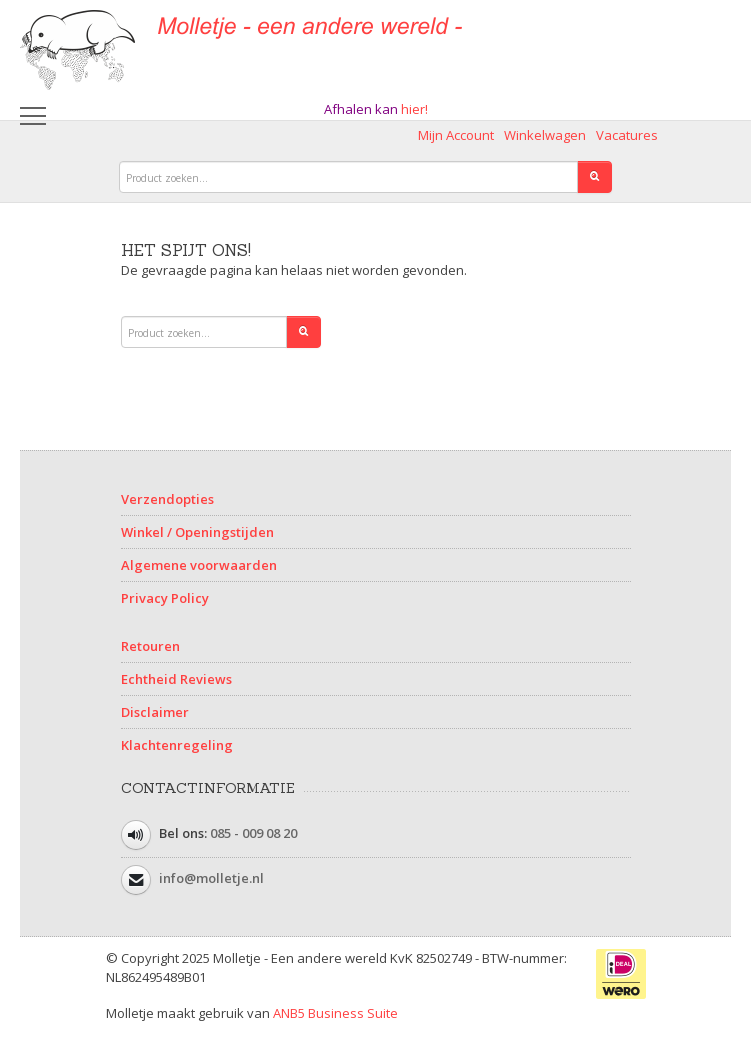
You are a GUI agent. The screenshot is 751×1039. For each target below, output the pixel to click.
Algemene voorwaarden (199, 565)
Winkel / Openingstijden (197, 532)
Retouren (150, 646)
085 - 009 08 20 (253, 833)
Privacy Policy (165, 598)
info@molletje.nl (211, 878)
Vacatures (627, 135)
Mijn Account (456, 135)
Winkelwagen (545, 135)
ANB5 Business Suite (335, 1013)
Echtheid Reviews (176, 679)
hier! (414, 109)
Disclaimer (155, 712)
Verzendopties (167, 499)
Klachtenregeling (177, 745)
